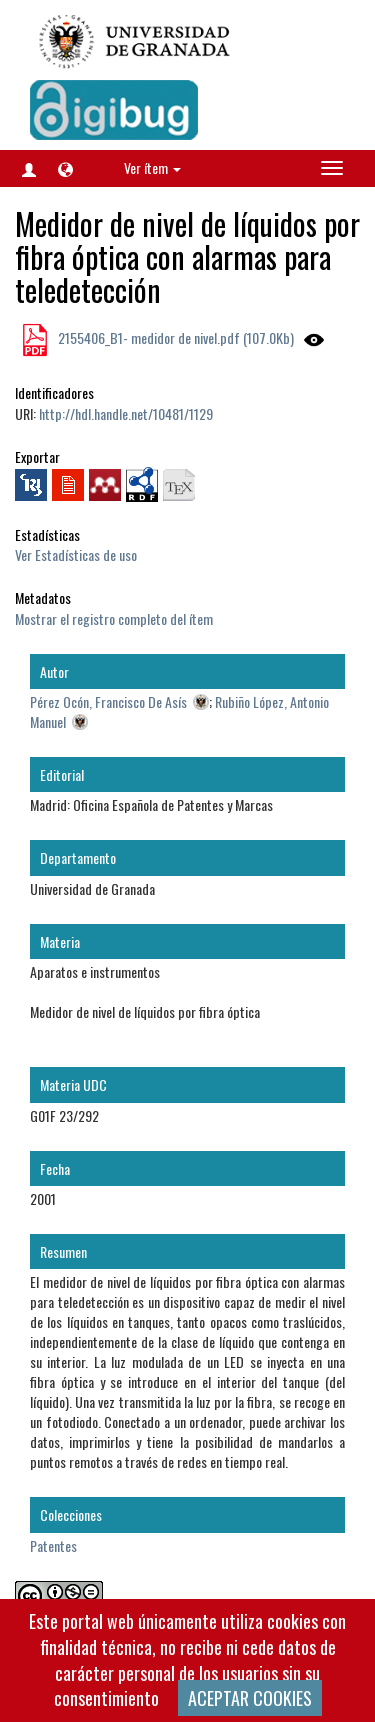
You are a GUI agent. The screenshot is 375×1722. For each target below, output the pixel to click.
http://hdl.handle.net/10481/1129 (126, 413)
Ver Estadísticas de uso (76, 554)
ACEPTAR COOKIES (250, 1698)
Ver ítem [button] (152, 167)
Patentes (53, 1545)
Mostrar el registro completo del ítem (114, 618)
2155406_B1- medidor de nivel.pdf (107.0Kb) (174, 337)
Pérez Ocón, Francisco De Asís (108, 701)
